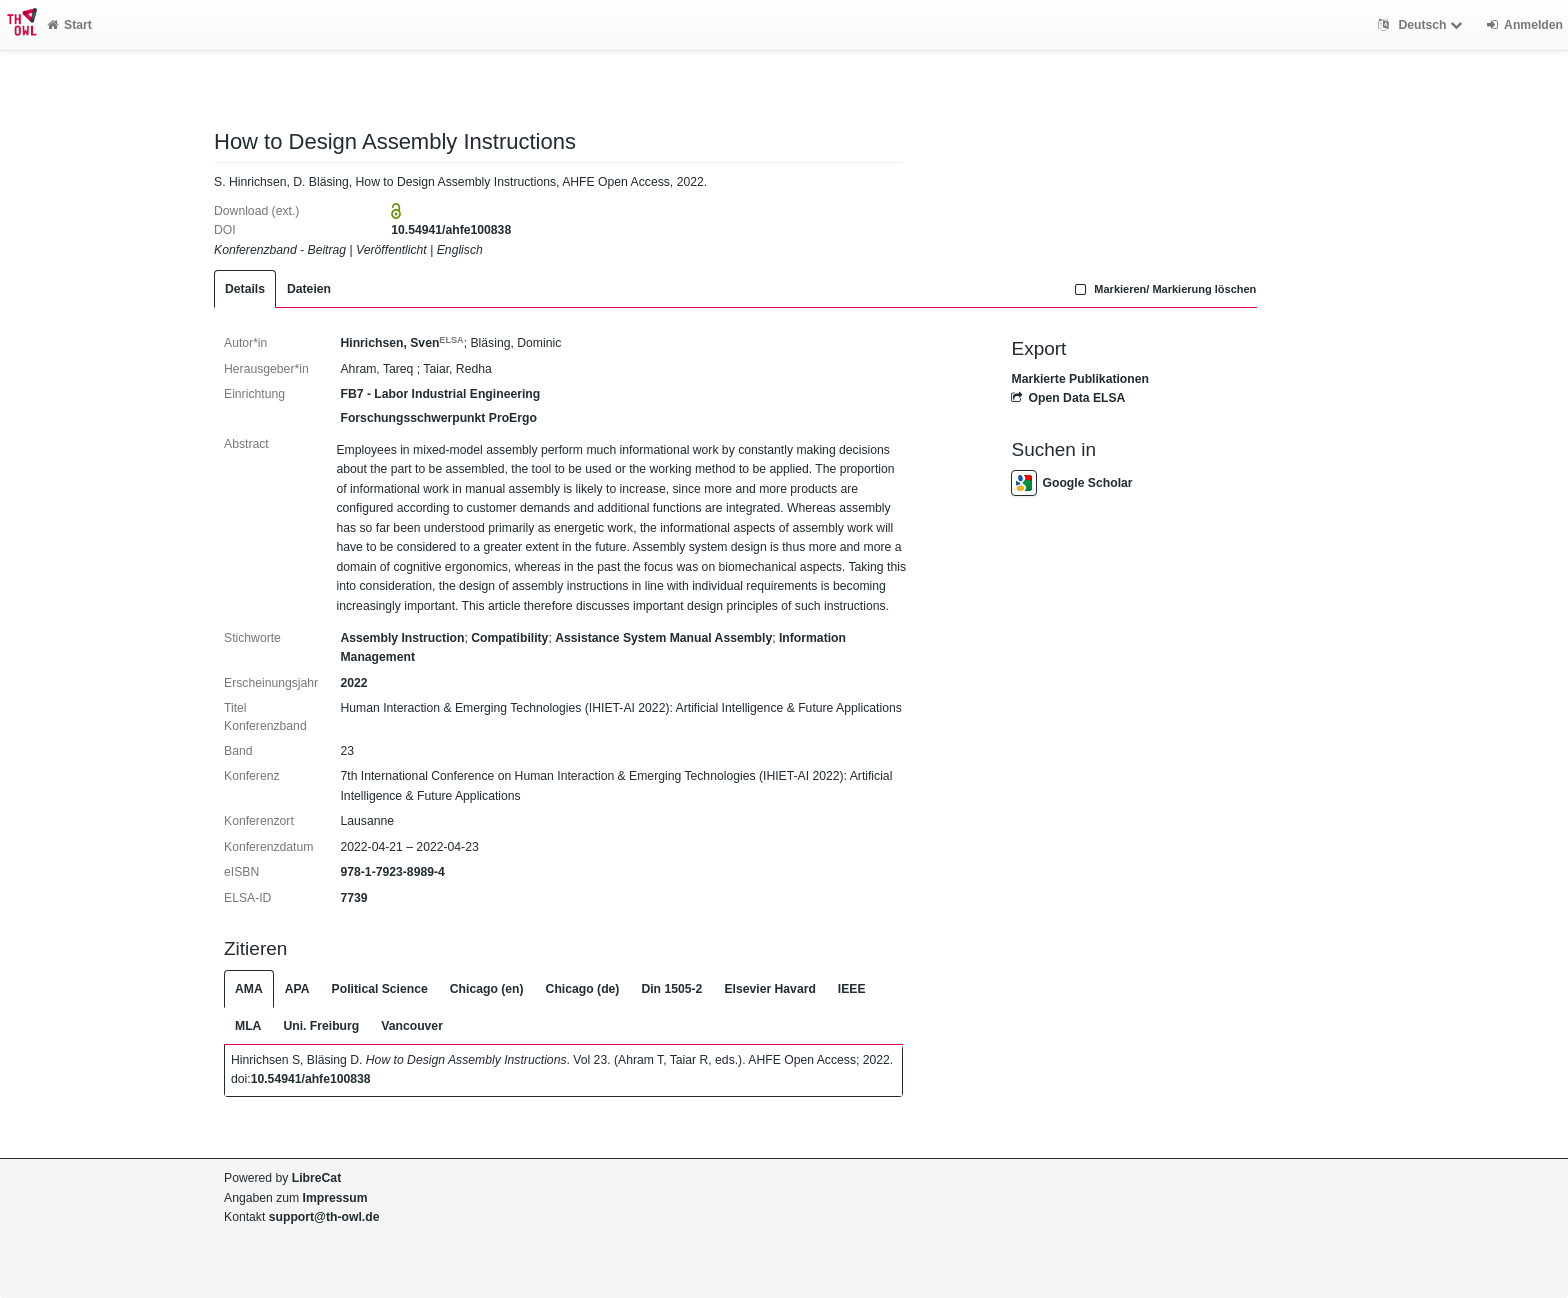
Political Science (380, 989)
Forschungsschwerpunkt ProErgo (438, 418)
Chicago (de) (583, 989)
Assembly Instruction (402, 638)
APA (297, 989)
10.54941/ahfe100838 (451, 230)
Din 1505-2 (671, 989)
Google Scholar (1071, 483)
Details (245, 289)
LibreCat (316, 1178)
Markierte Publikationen (1079, 379)
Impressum (335, 1198)
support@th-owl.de (324, 1217)
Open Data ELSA (1068, 398)
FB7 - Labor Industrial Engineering (440, 394)
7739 (353, 898)
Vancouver (412, 1026)
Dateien (309, 289)
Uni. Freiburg (321, 1026)
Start (69, 25)
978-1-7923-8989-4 (392, 872)
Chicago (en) (487, 989)
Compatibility (509, 638)
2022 (353, 683)
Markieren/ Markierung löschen (1164, 289)
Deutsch (1422, 25)
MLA (248, 1026)
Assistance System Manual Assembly (663, 638)
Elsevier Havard (769, 989)
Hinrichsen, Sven (401, 343)
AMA (249, 989)
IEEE (852, 989)
